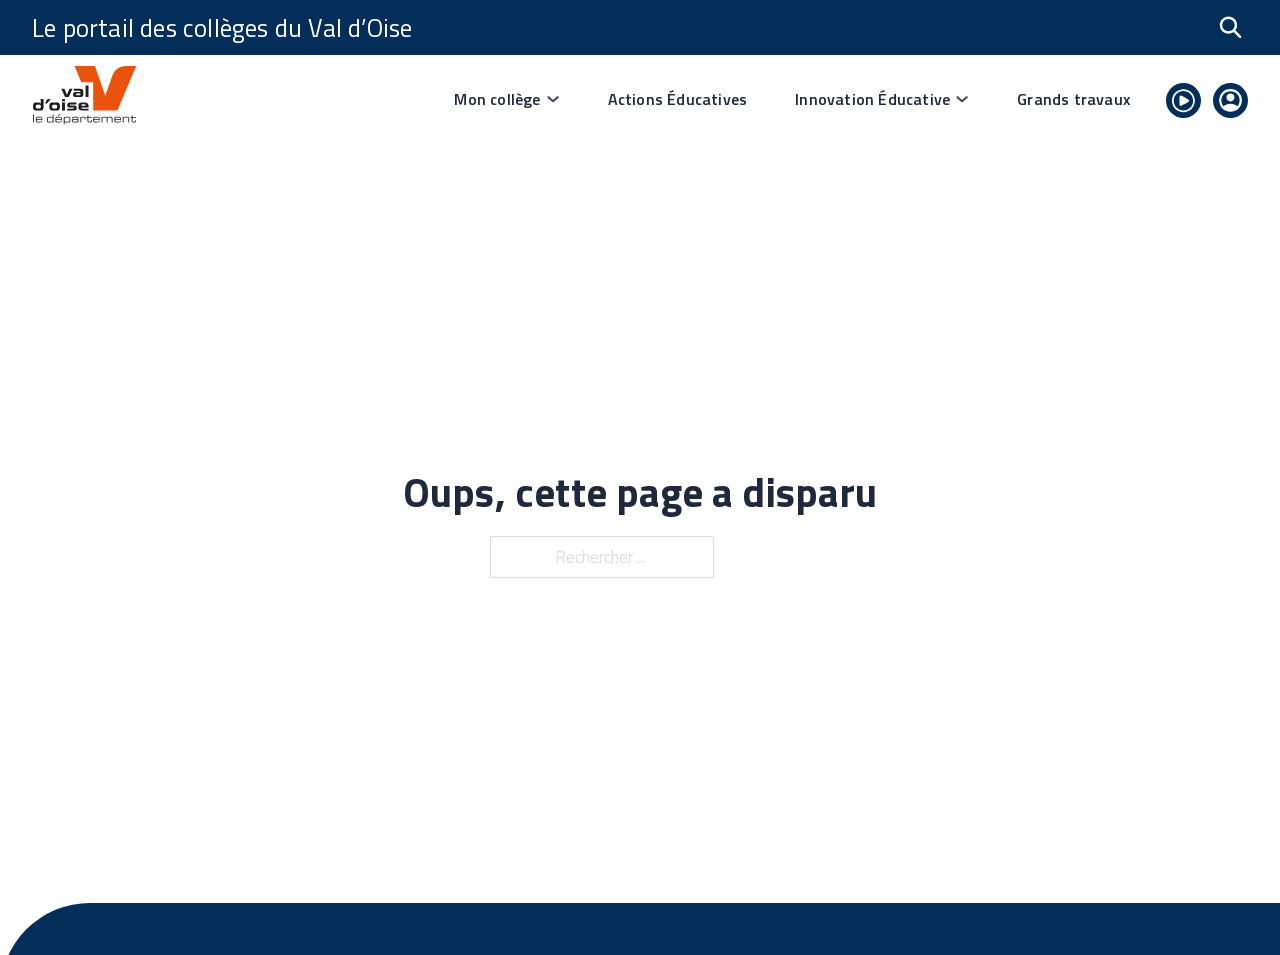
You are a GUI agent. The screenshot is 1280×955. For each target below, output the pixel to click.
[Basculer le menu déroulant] (553, 99)
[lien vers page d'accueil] (84, 99)
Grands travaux (1073, 99)
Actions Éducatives (678, 99)
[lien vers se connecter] (1230, 104)
